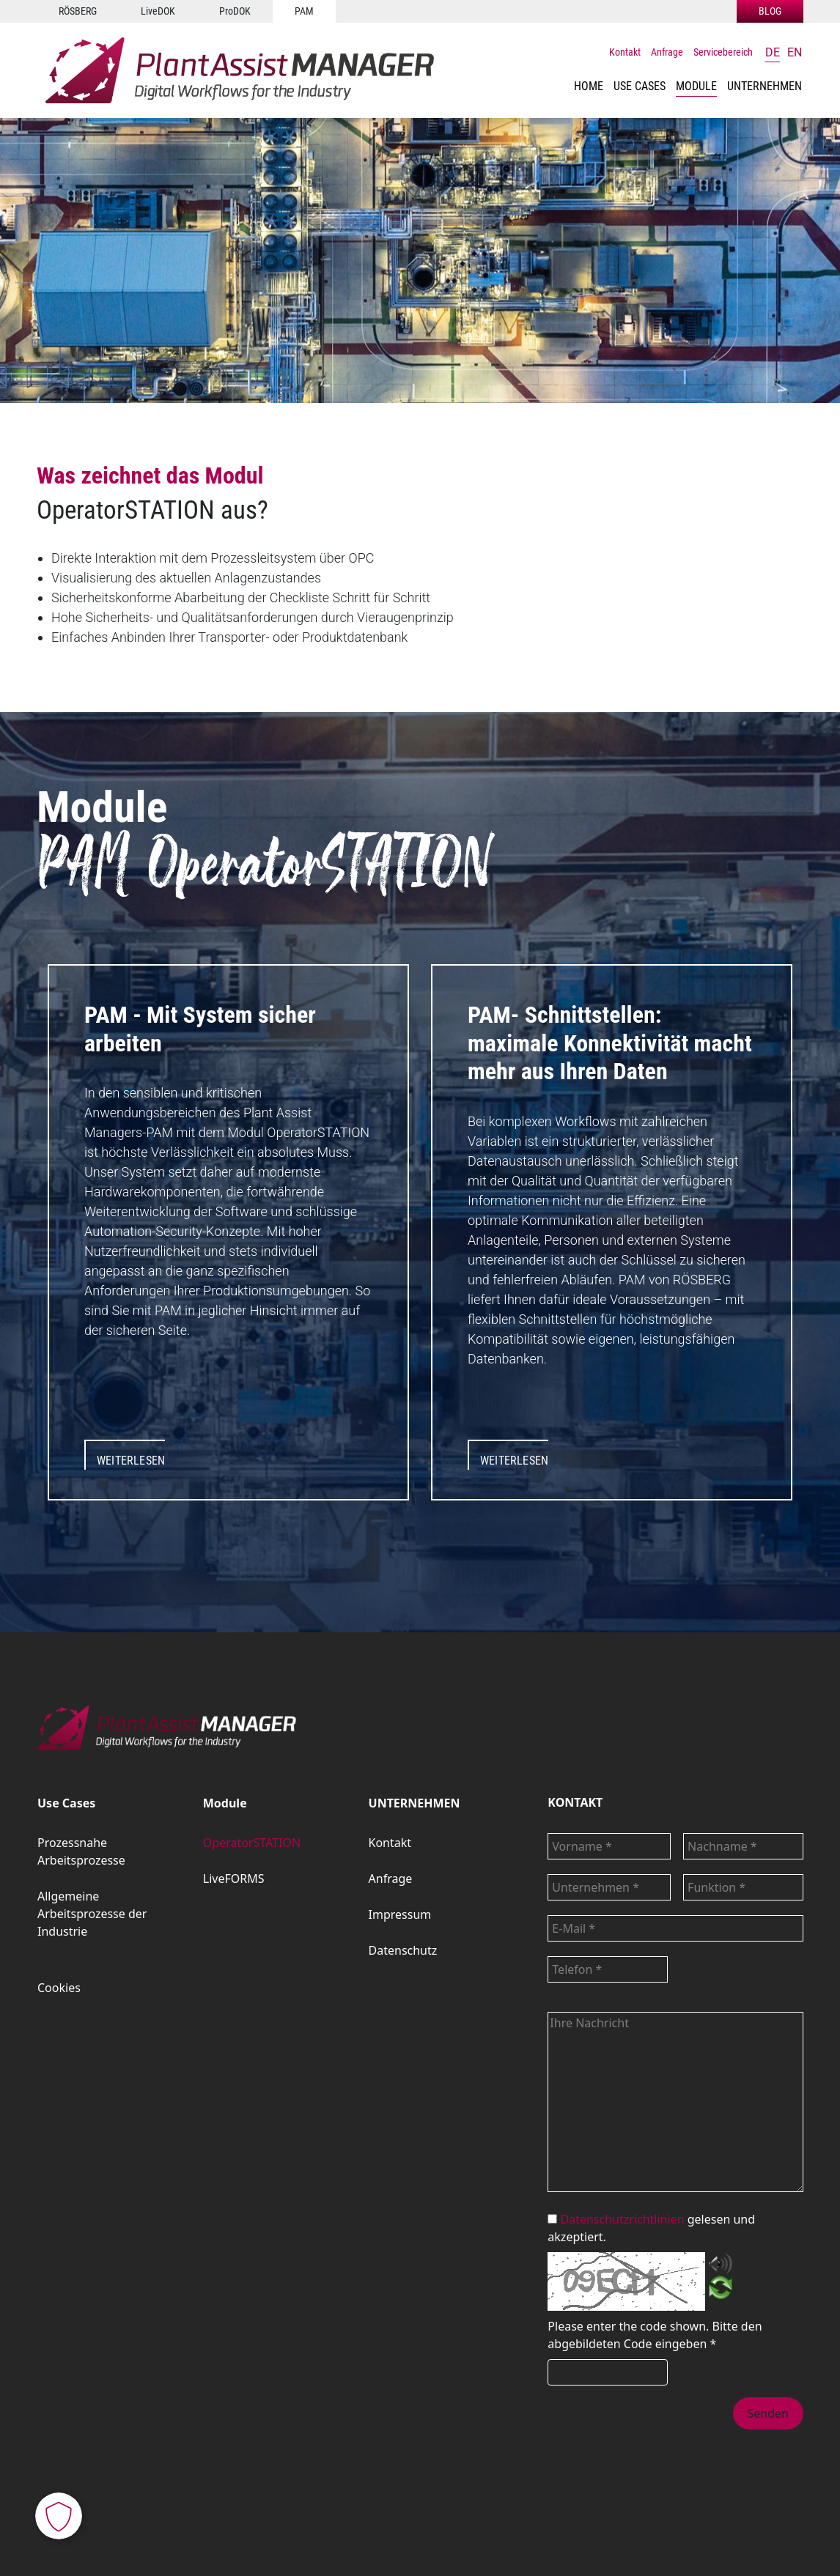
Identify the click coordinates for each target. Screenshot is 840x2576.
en (794, 52)
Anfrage (667, 52)
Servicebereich (723, 52)
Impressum (400, 1914)
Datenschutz (403, 1950)
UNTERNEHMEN (414, 1803)
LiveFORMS (234, 1878)
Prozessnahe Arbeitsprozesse (81, 1851)
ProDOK (235, 11)
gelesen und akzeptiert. (651, 2228)
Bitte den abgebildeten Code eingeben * (655, 2335)
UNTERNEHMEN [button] (764, 86)
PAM (304, 11)
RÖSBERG (78, 11)
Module (696, 86)
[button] (639, 86)
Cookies (59, 1988)
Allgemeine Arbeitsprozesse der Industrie (92, 1913)
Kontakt (625, 52)
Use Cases (640, 86)
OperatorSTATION (252, 1843)
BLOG (770, 11)
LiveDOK (158, 11)
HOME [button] (588, 86)
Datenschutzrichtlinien (623, 2219)
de (772, 52)
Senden (768, 2413)
